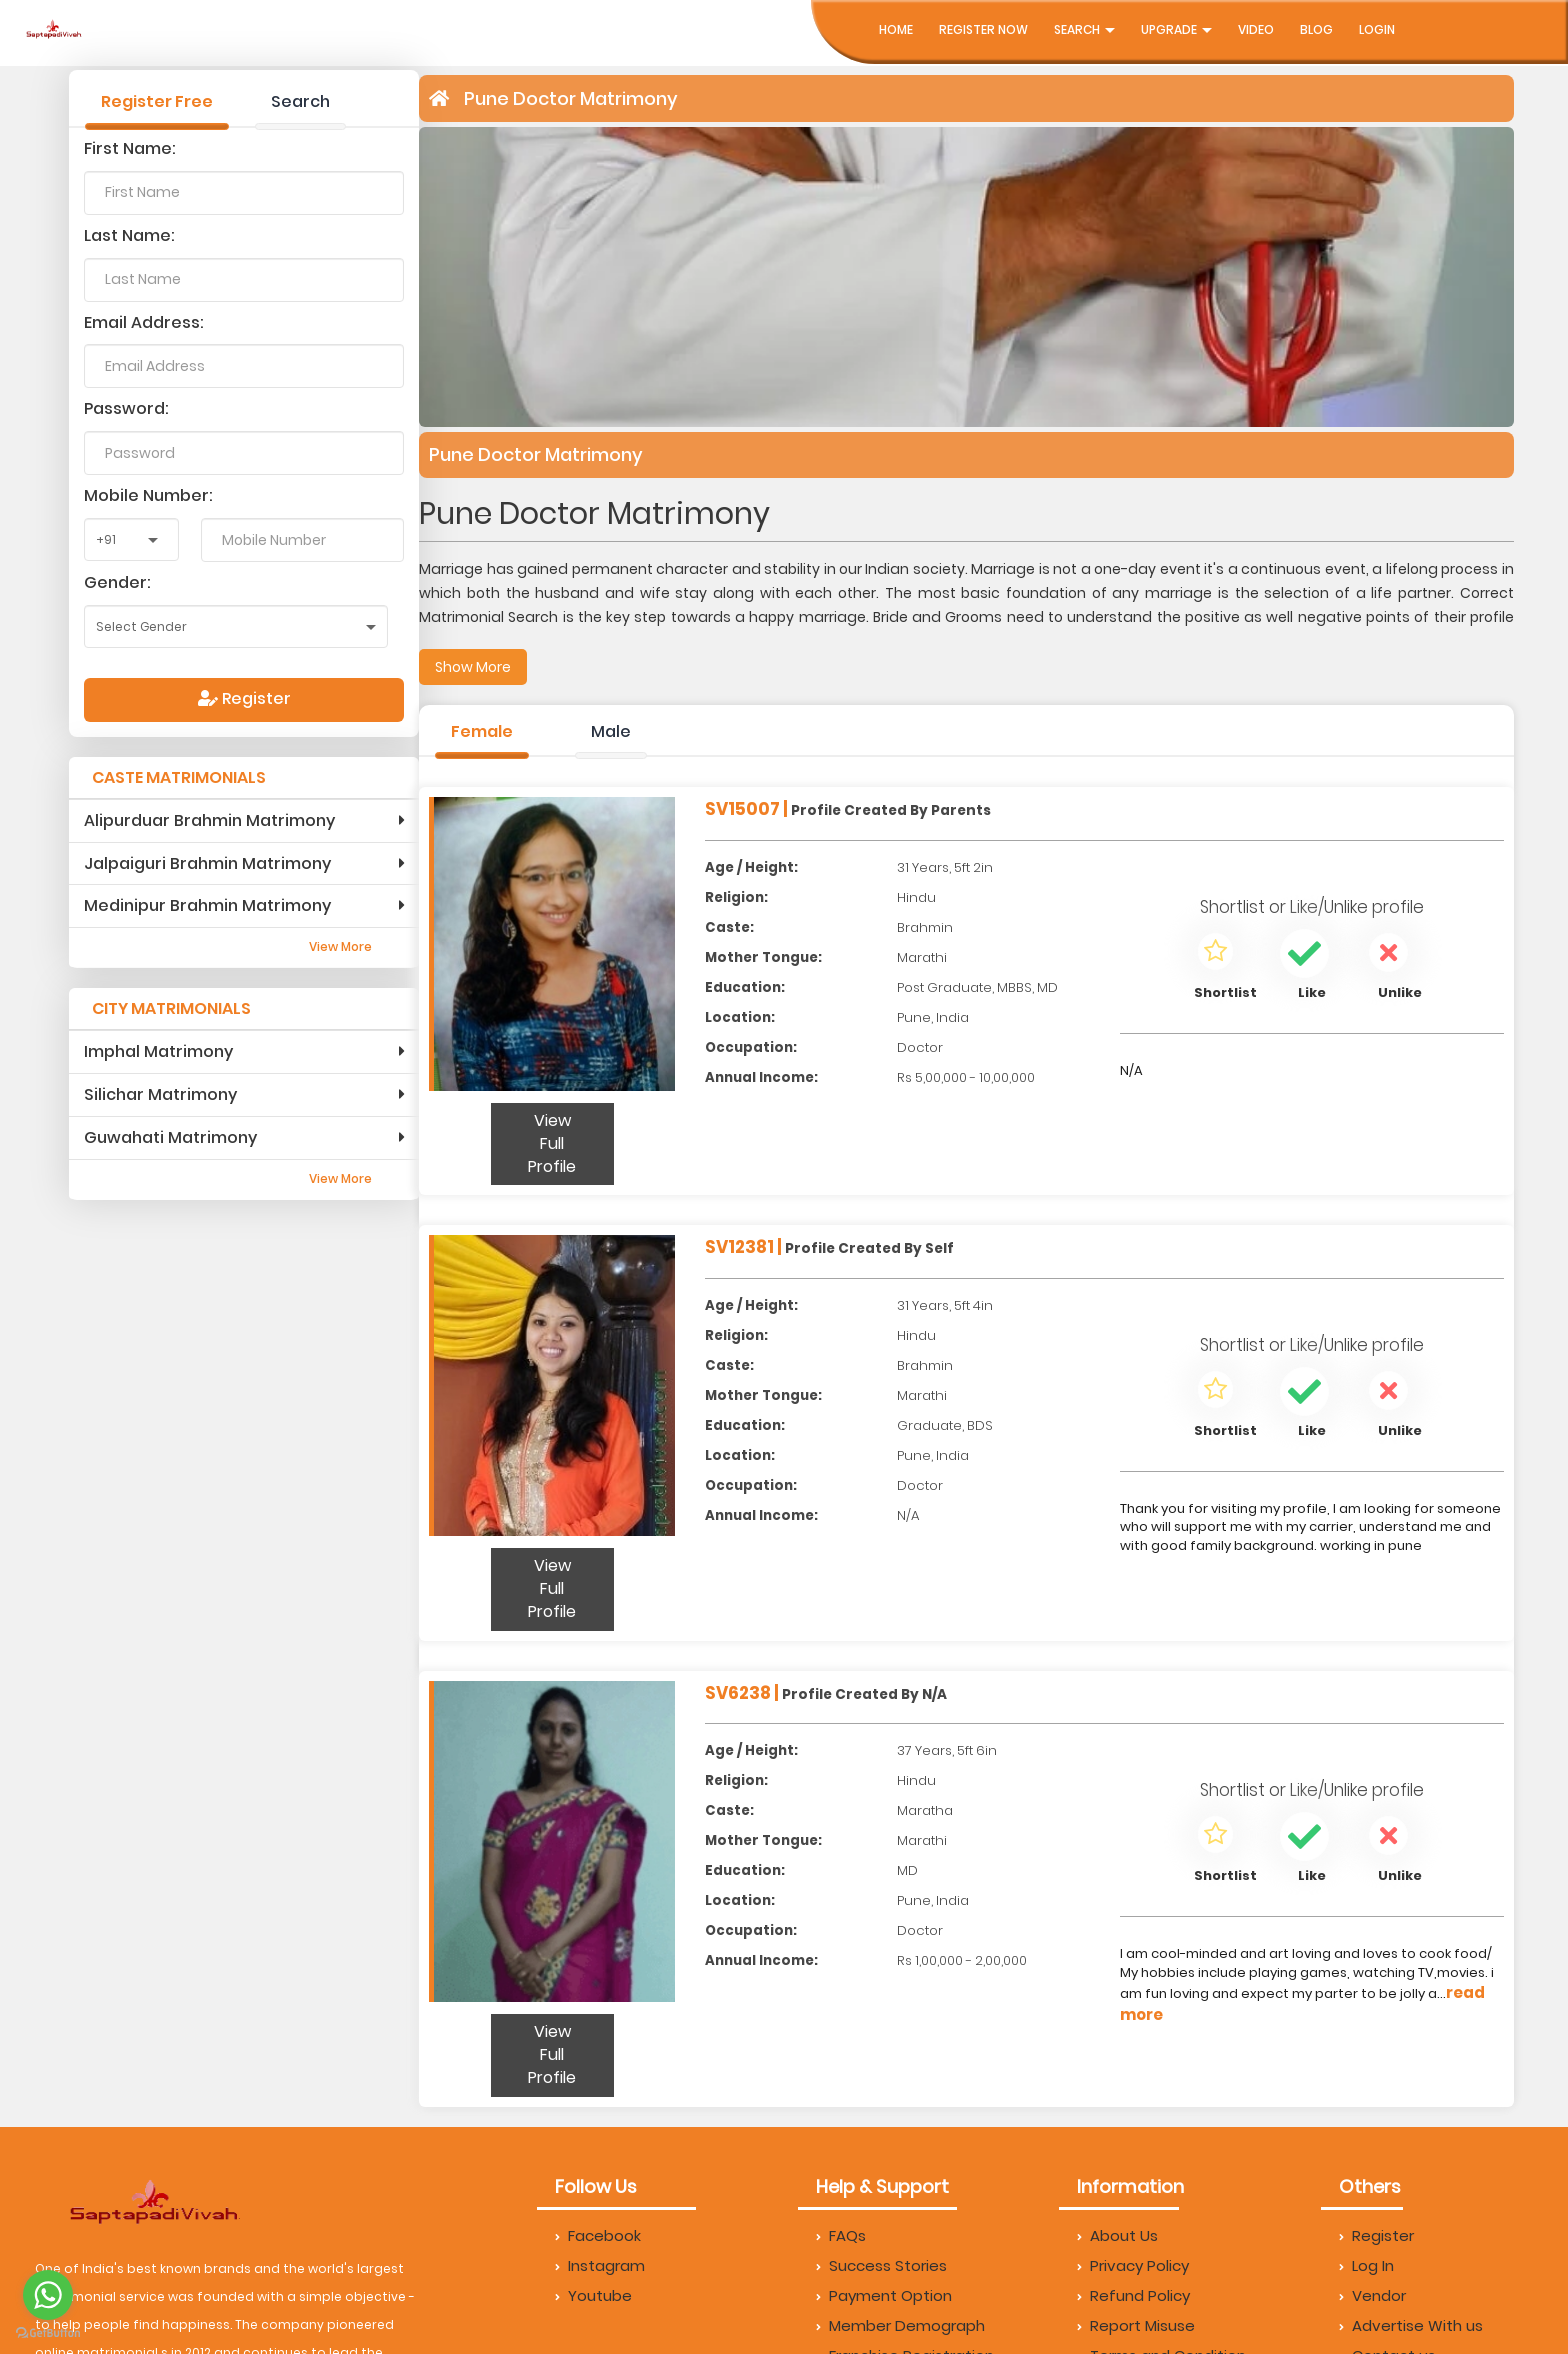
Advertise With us (1411, 2325)
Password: (126, 408)
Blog (1316, 29)
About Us (1117, 2235)
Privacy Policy (1133, 2265)
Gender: (117, 582)
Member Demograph (900, 2325)
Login (1377, 29)
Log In (1366, 2265)
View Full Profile (552, 1143)
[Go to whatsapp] (48, 2295)
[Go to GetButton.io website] (48, 2333)
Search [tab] (300, 101)
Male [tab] (611, 731)
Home (896, 29)
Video (1256, 29)
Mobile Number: (148, 495)
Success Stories (881, 2265)
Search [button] (1084, 29)
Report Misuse (1136, 2325)
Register (244, 698)
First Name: (130, 148)
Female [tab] (482, 731)
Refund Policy (1133, 2295)
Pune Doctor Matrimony (571, 98)
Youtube (593, 2295)
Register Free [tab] (157, 101)
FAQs (841, 2235)
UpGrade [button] (1176, 29)
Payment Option (884, 2295)
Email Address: (144, 322)
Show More (473, 667)
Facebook (598, 2235)
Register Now (983, 29)
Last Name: (129, 235)
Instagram (600, 2265)
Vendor (1372, 2295)
